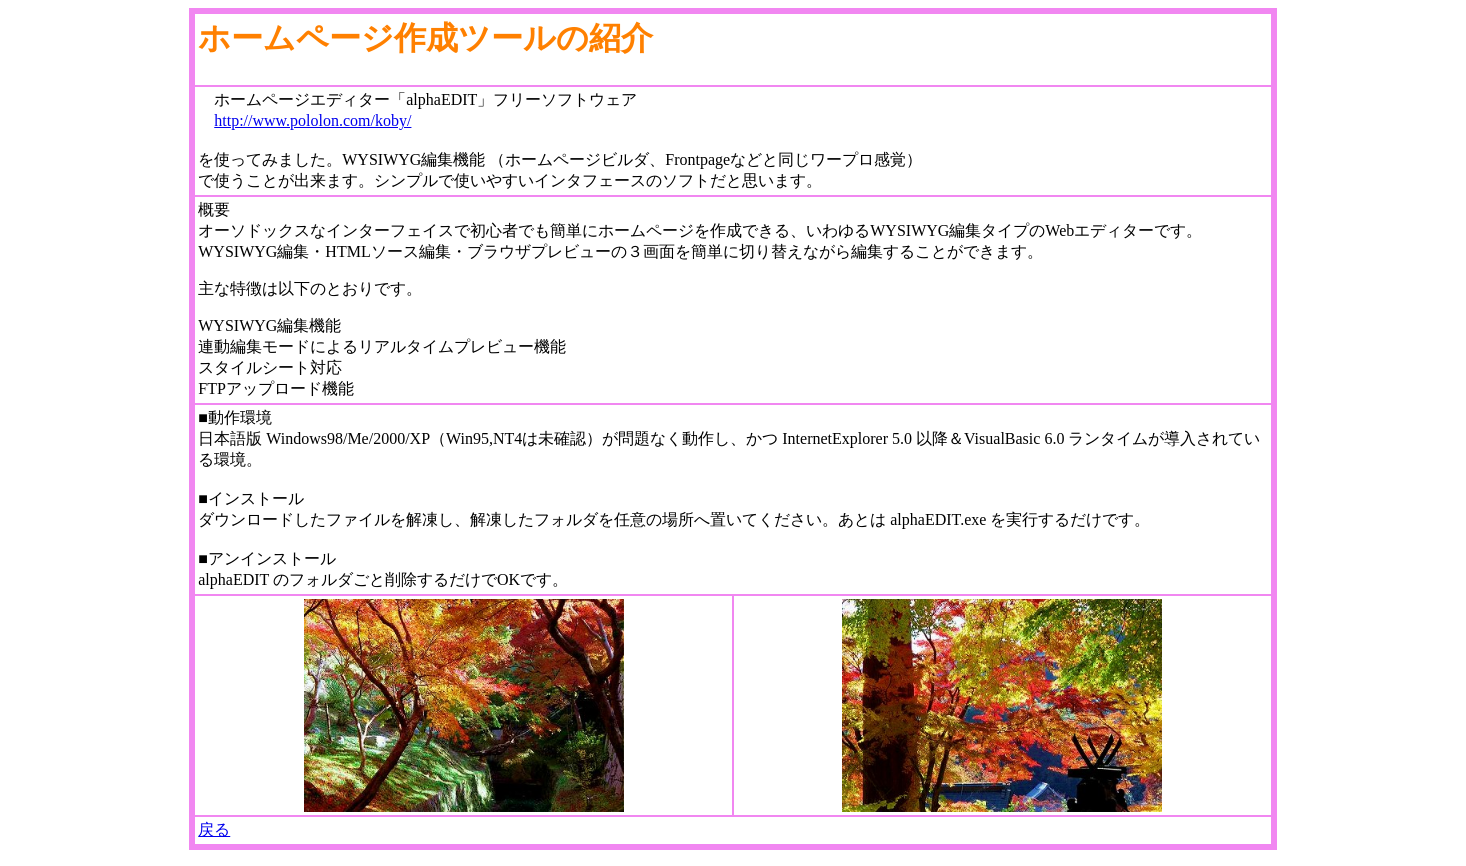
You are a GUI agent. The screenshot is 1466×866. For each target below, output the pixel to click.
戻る (214, 829)
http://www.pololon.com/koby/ (312, 120)
